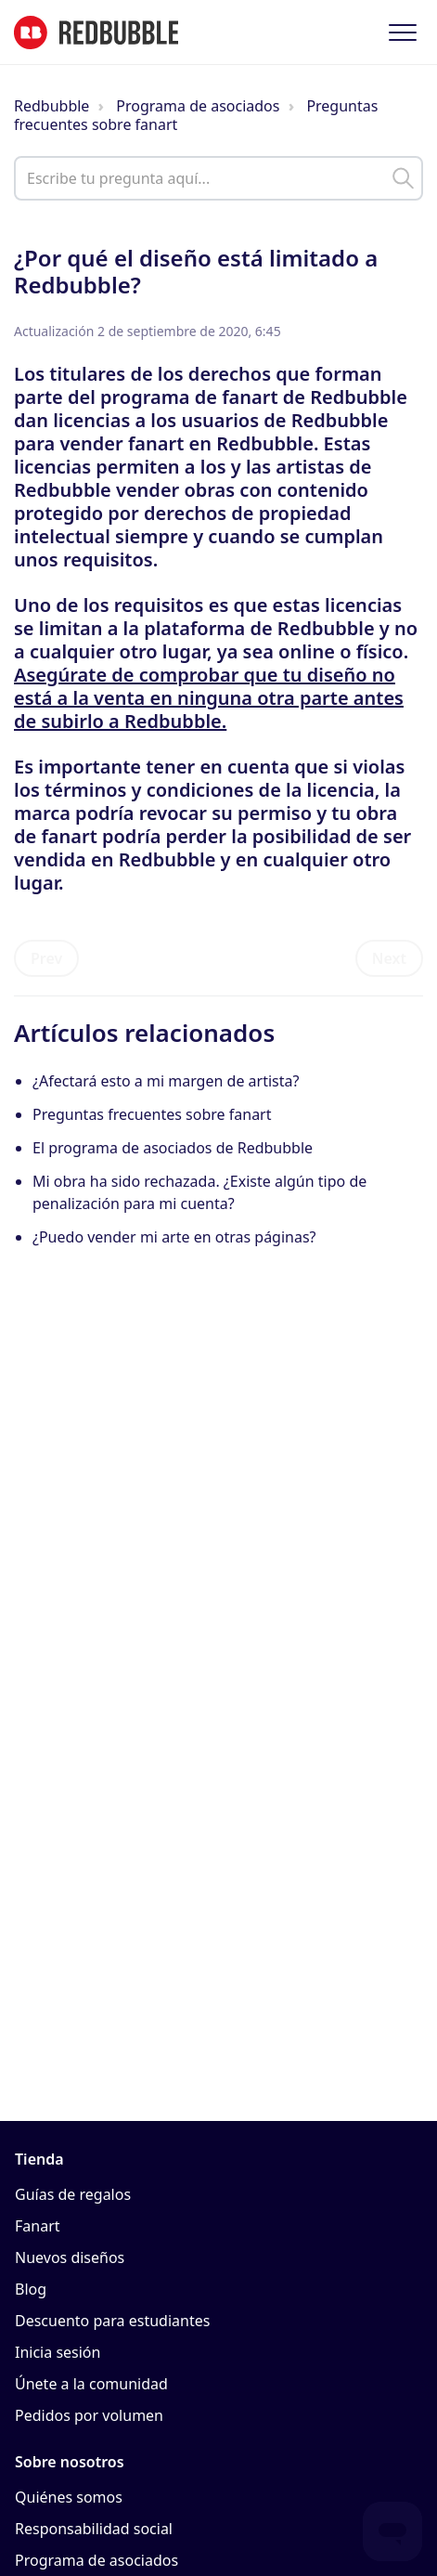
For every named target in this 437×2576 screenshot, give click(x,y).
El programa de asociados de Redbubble (172, 1148)
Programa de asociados (197, 106)
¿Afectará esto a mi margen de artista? (165, 1081)
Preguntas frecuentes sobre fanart (152, 1114)
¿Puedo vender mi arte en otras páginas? (174, 1237)
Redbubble (51, 106)
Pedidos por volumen (89, 2415)
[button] (402, 32)
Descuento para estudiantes (112, 2320)
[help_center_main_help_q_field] (218, 178)
